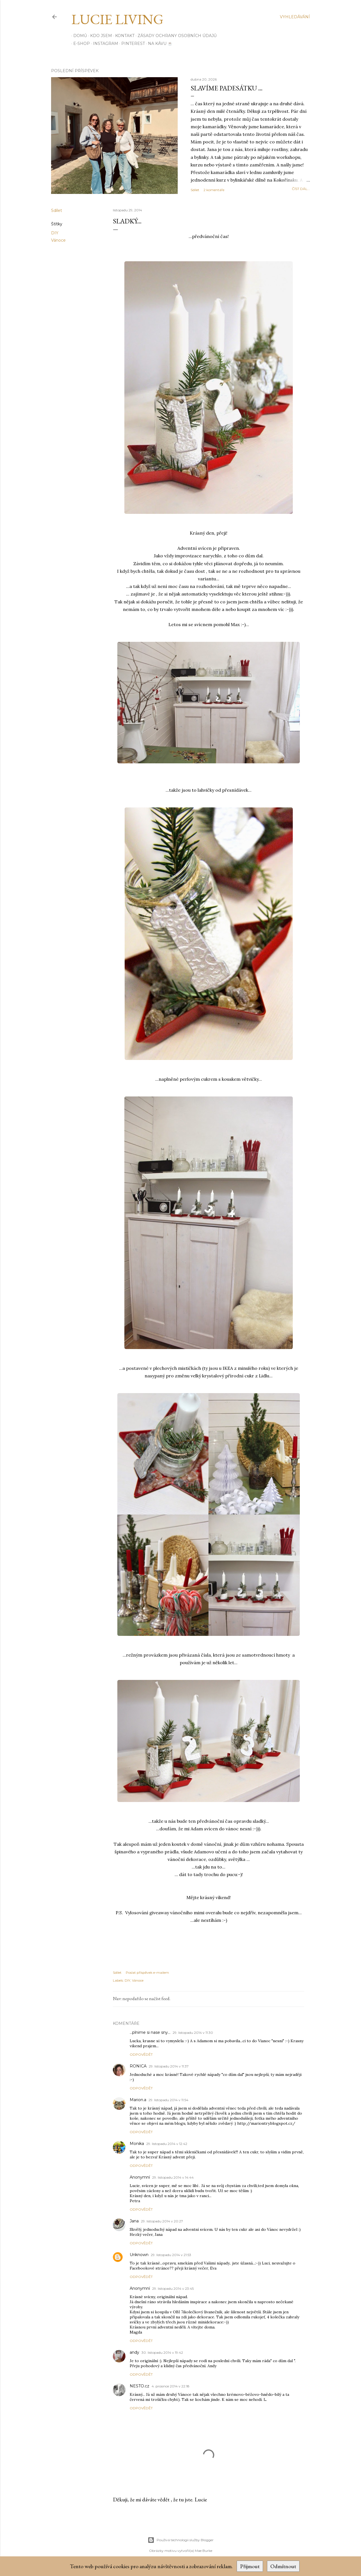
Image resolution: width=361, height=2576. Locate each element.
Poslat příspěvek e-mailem (147, 1972)
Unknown (139, 2254)
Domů (78, 35)
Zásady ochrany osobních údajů (175, 35)
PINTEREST (131, 43)
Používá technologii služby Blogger (181, 2540)
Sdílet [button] (195, 190)
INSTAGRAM (103, 43)
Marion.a (138, 2099)
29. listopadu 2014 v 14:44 (173, 2177)
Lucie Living (117, 19)
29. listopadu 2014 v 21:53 (171, 2255)
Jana (134, 2221)
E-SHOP (79, 43)
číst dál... (301, 189)
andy (134, 2352)
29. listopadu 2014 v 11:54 (168, 2100)
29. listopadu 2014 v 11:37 (169, 2066)
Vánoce (58, 240)
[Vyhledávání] (295, 17)
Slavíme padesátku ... (226, 88)
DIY (54, 232)
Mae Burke (203, 2550)
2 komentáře (214, 190)
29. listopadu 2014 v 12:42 (166, 2144)
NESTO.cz (139, 2386)
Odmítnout (283, 2566)
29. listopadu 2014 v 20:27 (162, 2221)
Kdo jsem (99, 35)
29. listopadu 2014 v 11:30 (193, 2032)
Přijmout (250, 2566)
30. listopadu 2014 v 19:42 (162, 2352)
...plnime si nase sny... (150, 2032)
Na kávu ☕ (158, 43)
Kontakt (122, 35)
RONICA (138, 2066)
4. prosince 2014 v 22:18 (170, 2386)
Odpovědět (141, 2054)
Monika (137, 2143)
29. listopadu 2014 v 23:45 (173, 2288)
